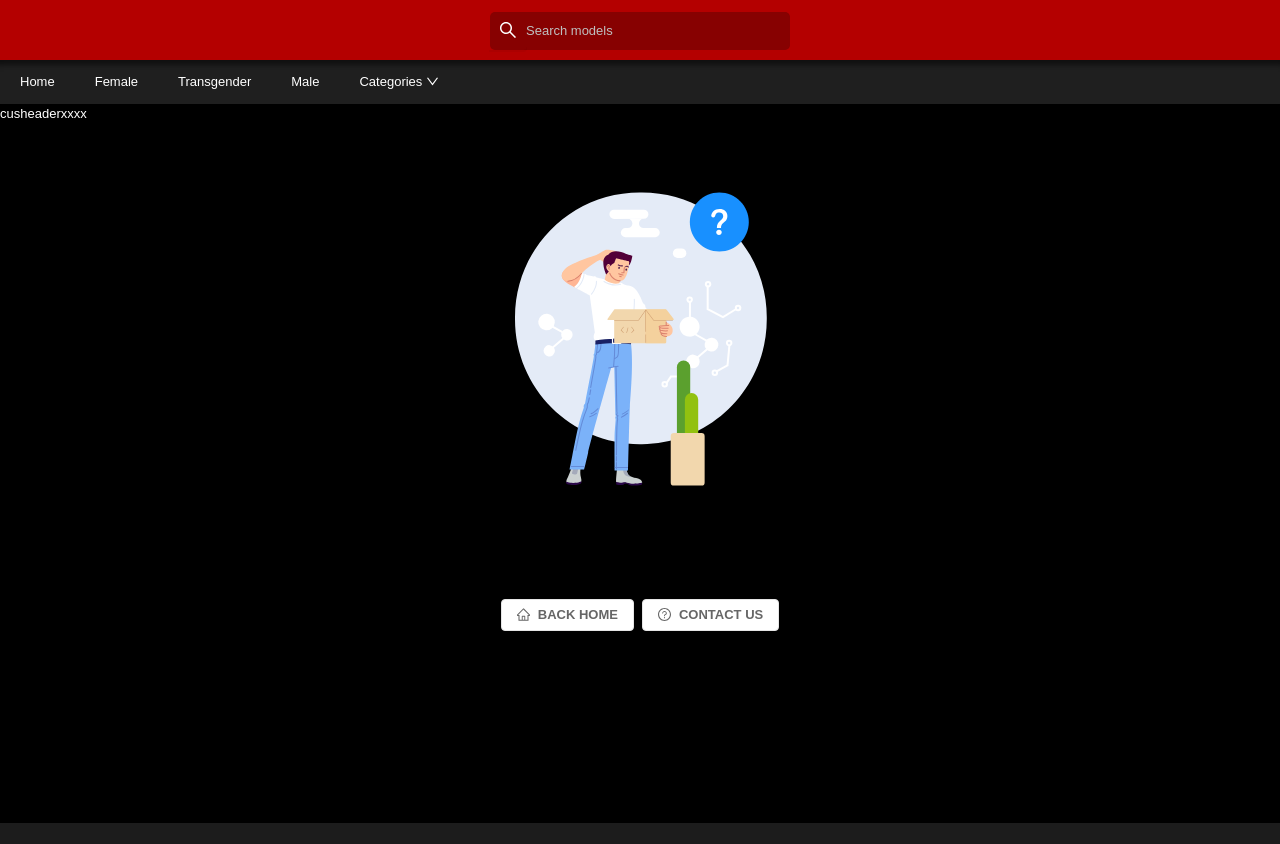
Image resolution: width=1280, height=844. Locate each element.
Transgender (214, 81)
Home (37, 81)
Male (305, 81)
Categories (399, 81)
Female (116, 81)
